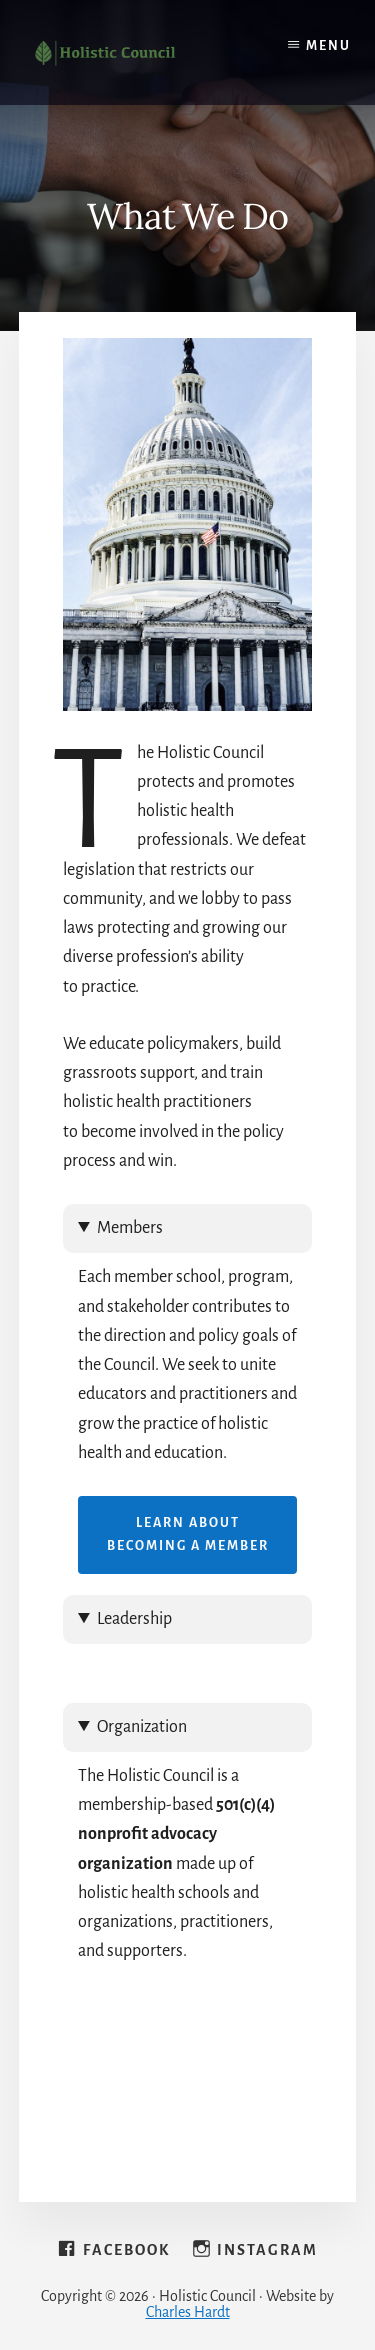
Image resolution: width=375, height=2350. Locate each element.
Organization (142, 1727)
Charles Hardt (188, 2312)
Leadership (134, 1619)
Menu (328, 46)
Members (130, 1228)
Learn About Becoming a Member (188, 1534)
